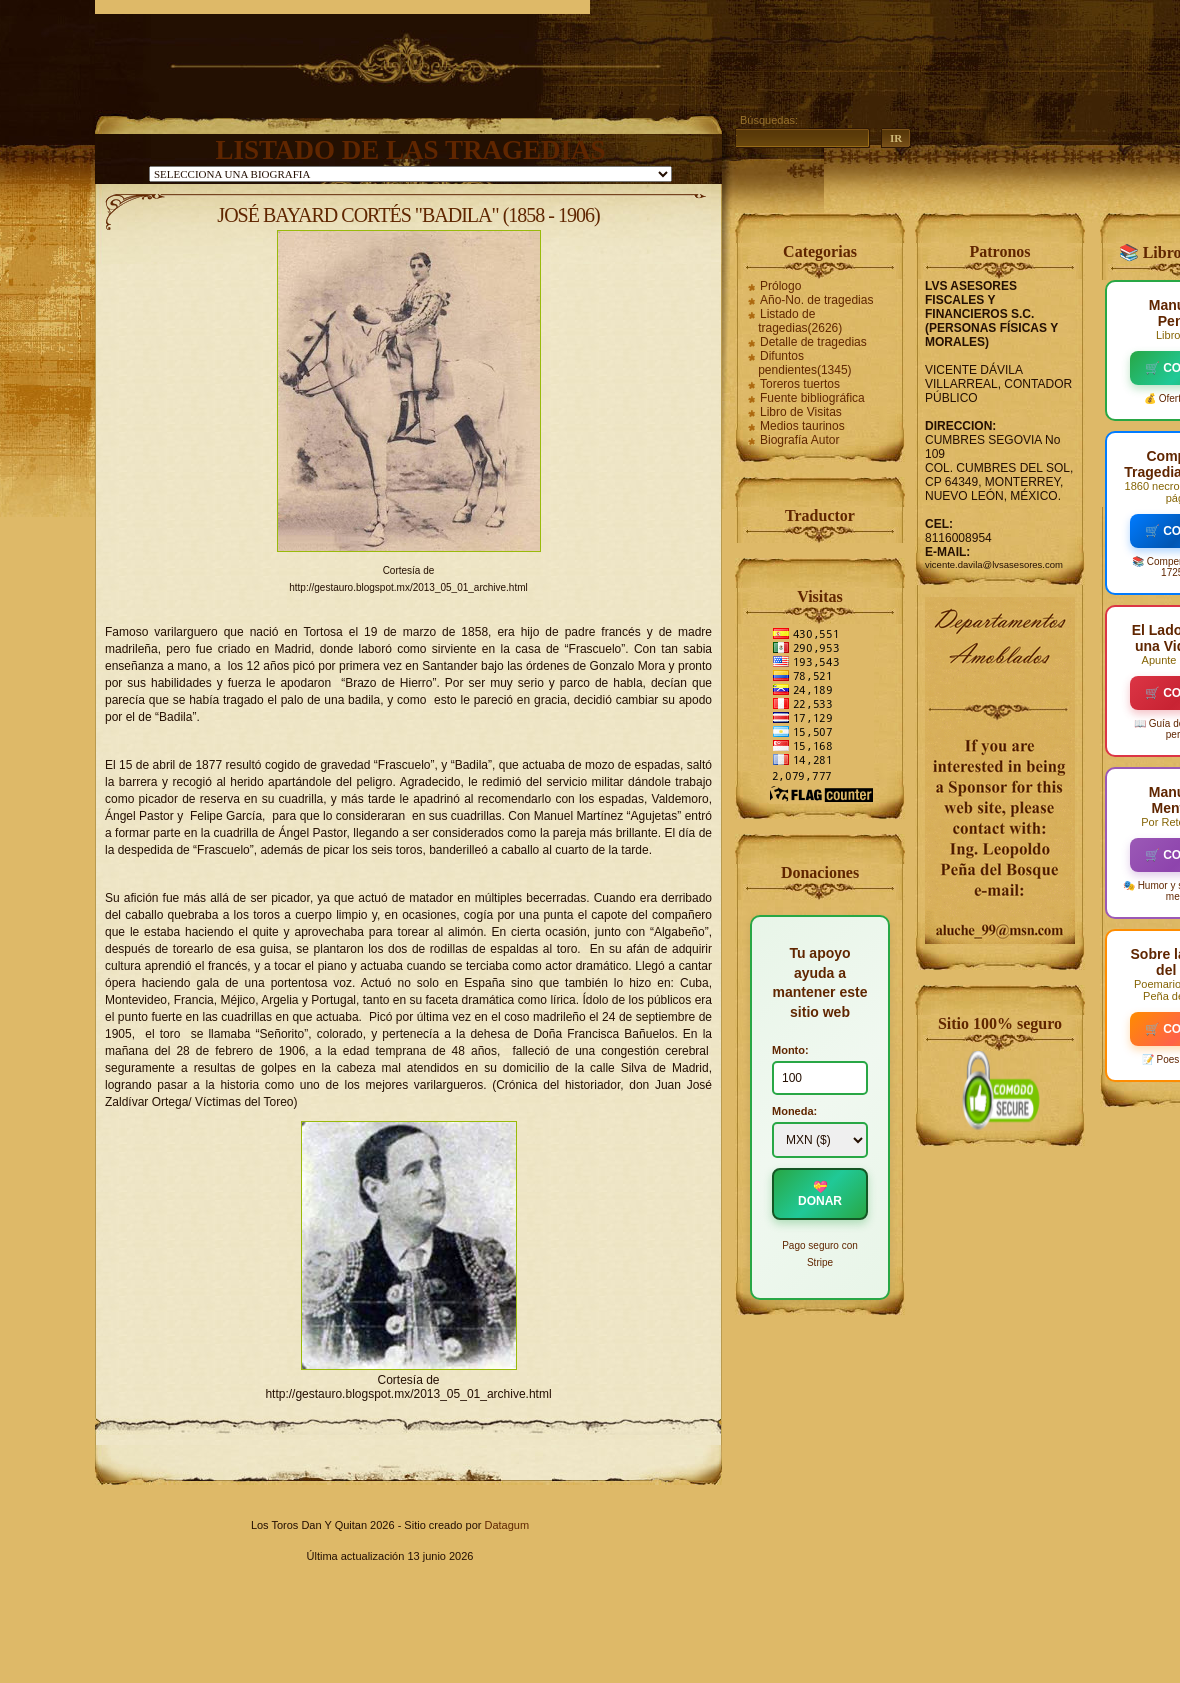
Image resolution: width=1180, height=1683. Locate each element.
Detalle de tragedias (813, 342)
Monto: (790, 1050)
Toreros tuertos (800, 384)
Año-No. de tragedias (816, 300)
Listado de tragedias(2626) (800, 321)
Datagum (506, 1525)
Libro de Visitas (801, 412)
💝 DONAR (820, 1194)
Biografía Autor (799, 440)
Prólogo (780, 286)
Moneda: (794, 1111)
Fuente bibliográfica (812, 398)
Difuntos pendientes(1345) (804, 363)
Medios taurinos (802, 426)
